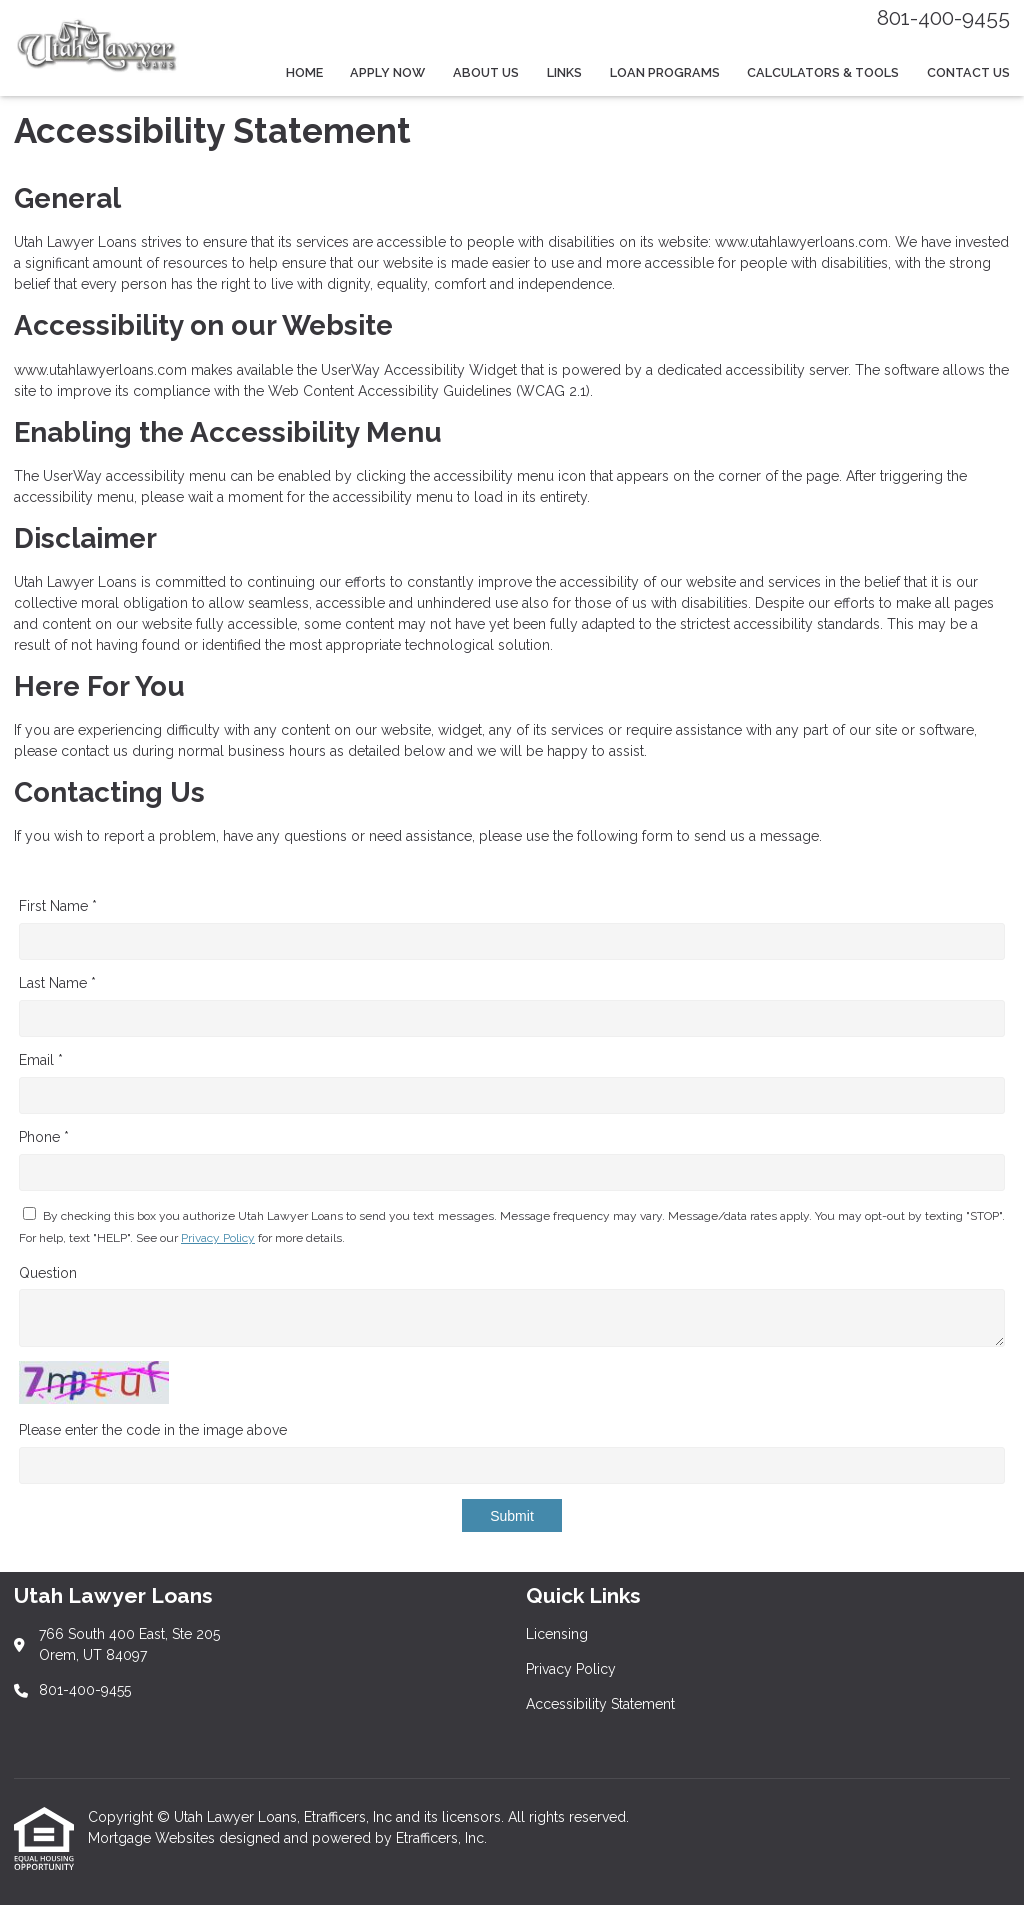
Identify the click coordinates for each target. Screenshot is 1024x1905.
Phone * (44, 1137)
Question (48, 1273)
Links (564, 72)
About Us (486, 72)
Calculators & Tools (823, 72)
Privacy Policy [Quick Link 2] (571, 1669)
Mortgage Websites (153, 1838)
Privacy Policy (218, 1238)
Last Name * (57, 983)
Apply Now (387, 72)
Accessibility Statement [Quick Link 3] (600, 1704)
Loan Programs (665, 72)
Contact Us (968, 72)
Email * (41, 1060)
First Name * (58, 906)
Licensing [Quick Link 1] (557, 1634)
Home (304, 72)
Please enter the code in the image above (153, 1430)
